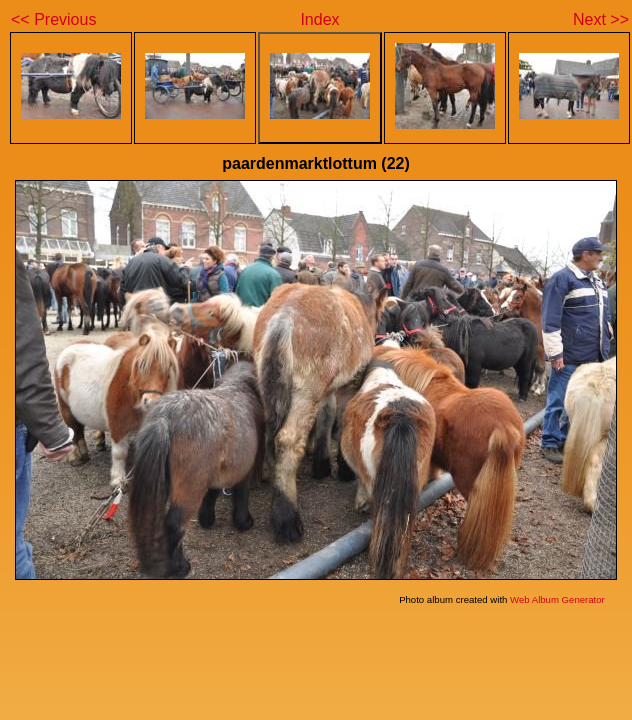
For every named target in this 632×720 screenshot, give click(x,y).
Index (319, 19)
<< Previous (53, 19)
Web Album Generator (557, 599)
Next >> (601, 19)
